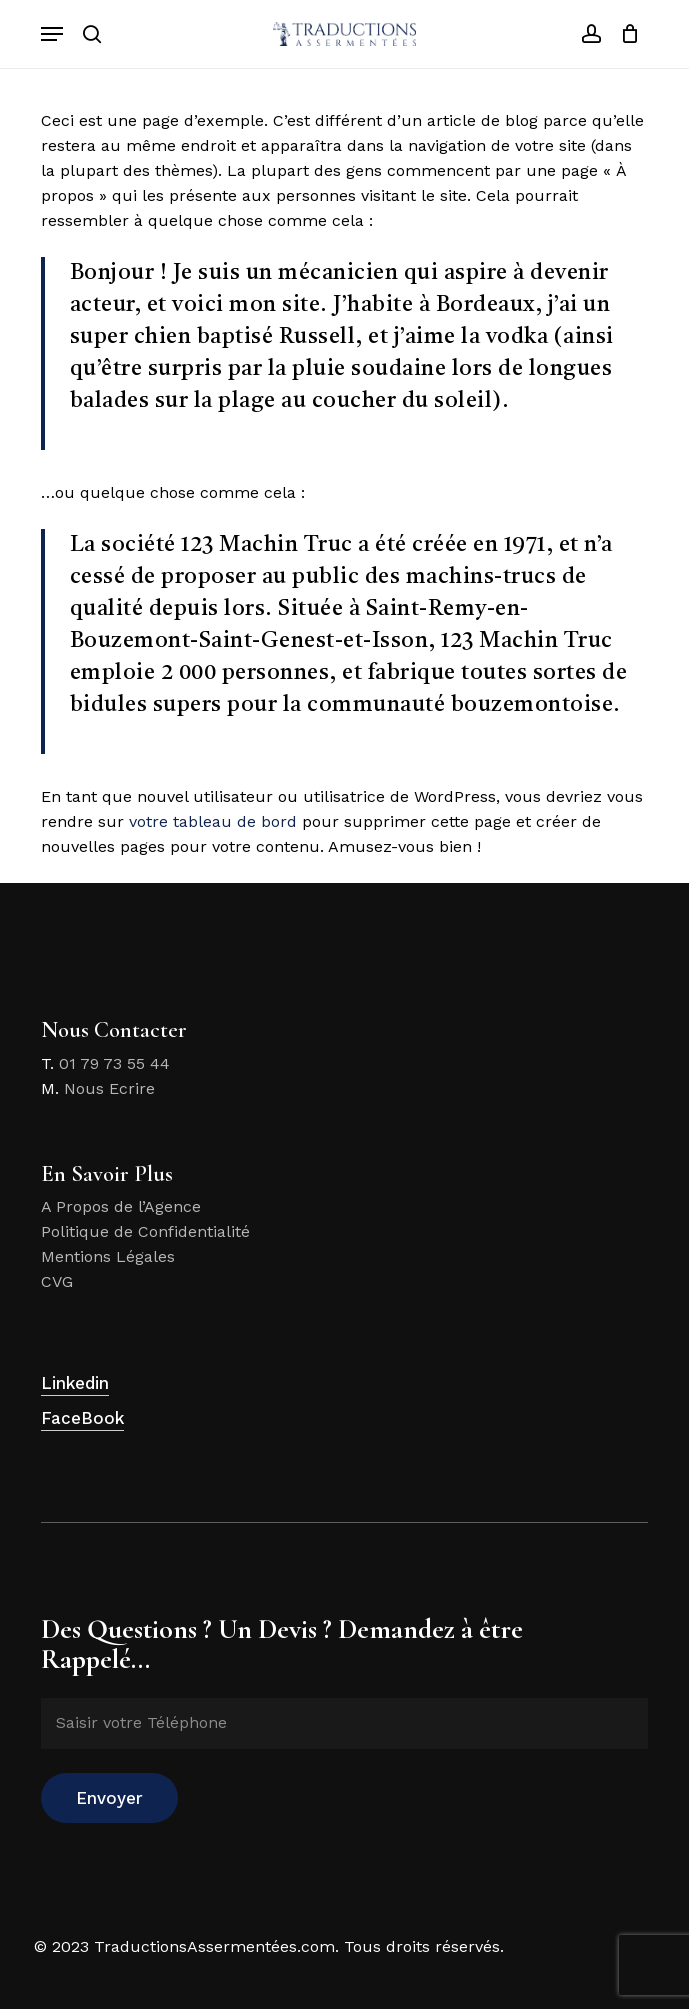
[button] (52, 34)
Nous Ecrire (109, 1088)
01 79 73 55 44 (114, 1063)
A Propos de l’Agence (121, 1206)
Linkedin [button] (75, 1383)
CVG (57, 1281)
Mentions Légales (108, 1256)
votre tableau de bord (213, 821)
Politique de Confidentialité (145, 1231)
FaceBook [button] (82, 1418)
